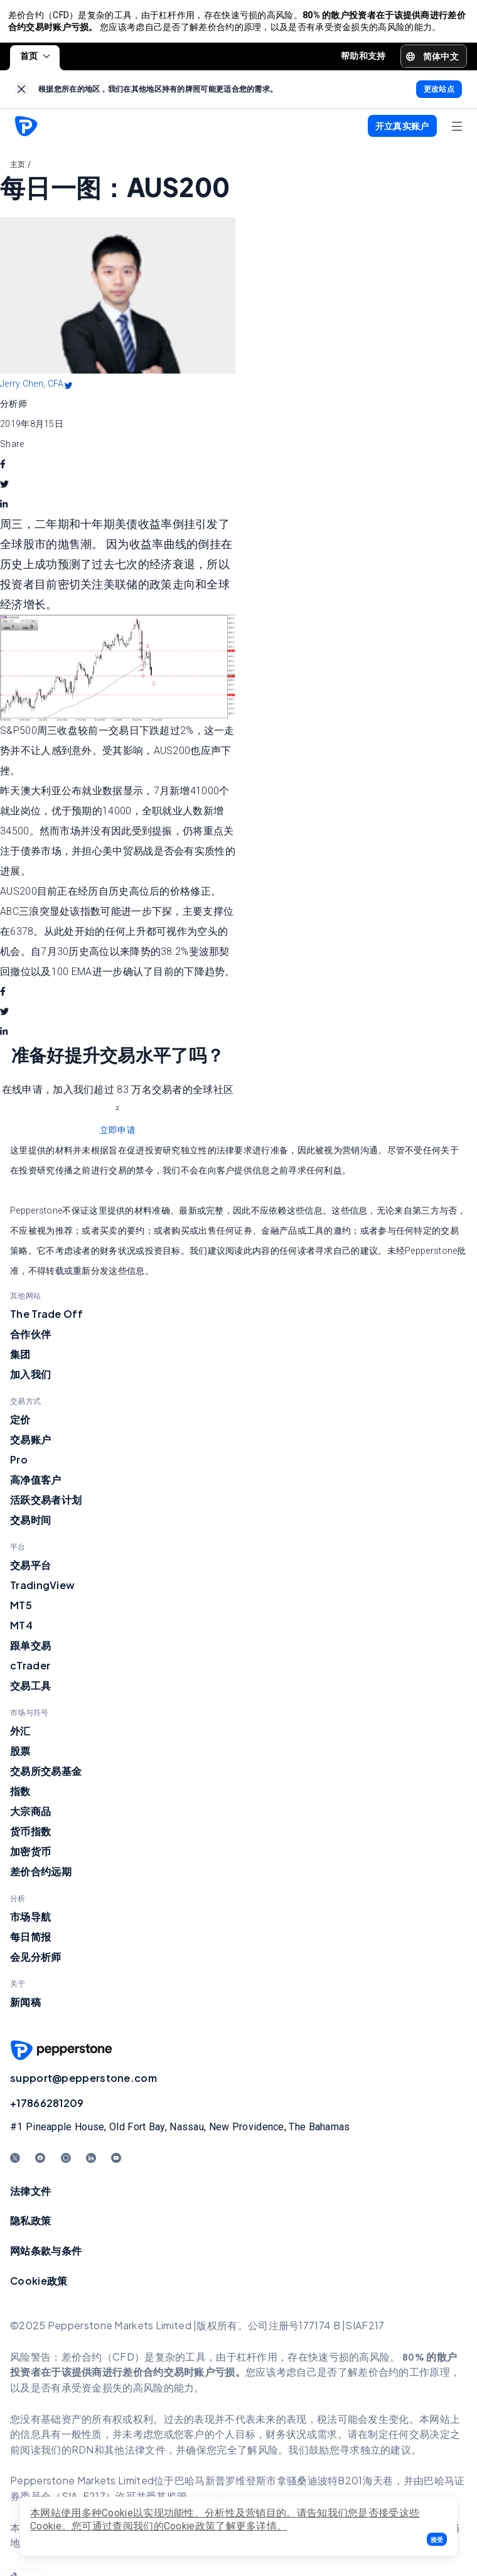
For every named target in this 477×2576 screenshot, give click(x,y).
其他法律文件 (135, 2454)
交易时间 (30, 1524)
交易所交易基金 (46, 1775)
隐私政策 (30, 2225)
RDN (83, 2454)
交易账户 (30, 1444)
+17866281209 (47, 2108)
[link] (21, 93)
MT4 (21, 1630)
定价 (20, 1424)
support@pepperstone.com (83, 2082)
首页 (35, 60)
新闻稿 (25, 2006)
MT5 (21, 1610)
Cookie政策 (38, 2285)
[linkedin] (4, 509)
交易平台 (30, 1569)
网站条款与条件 (46, 2255)
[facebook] (3, 469)
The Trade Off (46, 1318)
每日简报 (30, 1941)
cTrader (30, 1670)
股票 (20, 1755)
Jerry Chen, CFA (32, 389)
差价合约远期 (41, 1876)
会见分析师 (36, 1961)
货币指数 (30, 1836)
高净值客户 (36, 1484)
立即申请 (118, 1135)
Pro (19, 1464)
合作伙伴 (30, 1338)
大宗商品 (30, 1816)
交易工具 (30, 1690)
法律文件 (30, 2196)
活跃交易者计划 (46, 1504)
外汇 (20, 1735)
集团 (20, 1359)
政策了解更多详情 (236, 2526)
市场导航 (30, 1921)
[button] (437, 2539)
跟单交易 (30, 1650)
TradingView (42, 1590)
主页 (18, 168)
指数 (20, 1796)
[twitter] (4, 489)
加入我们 (30, 1379)
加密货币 (30, 1856)
